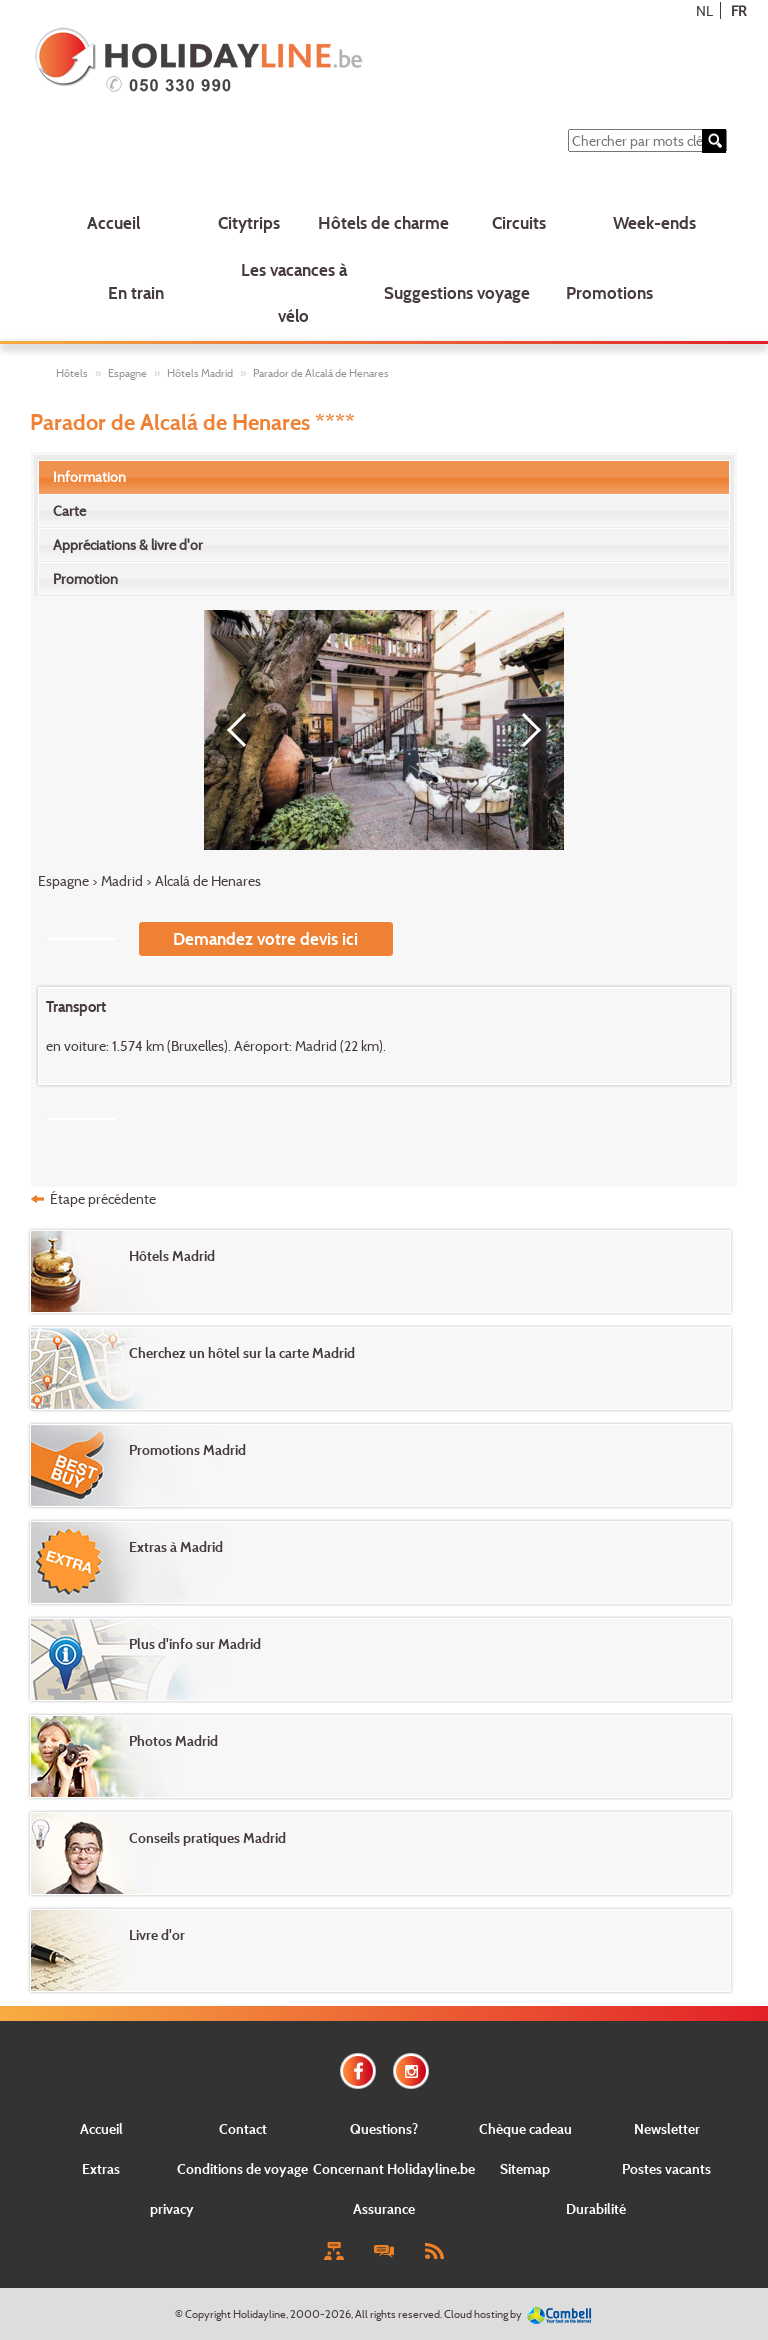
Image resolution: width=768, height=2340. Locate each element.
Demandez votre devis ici (265, 938)
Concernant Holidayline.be (394, 2168)
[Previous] (244, 730)
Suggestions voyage (457, 292)
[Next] (524, 730)
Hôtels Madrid (200, 373)
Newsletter (667, 2128)
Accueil (113, 222)
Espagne (127, 373)
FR (738, 10)
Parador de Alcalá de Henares (321, 373)
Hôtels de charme (383, 222)
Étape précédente (103, 1198)
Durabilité (596, 2208)
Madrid (122, 880)
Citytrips (249, 222)
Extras (101, 2168)
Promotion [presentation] (85, 578)
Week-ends (654, 222)
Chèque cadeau (525, 2128)
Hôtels (72, 373)
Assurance (384, 2208)
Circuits (519, 222)
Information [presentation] (89, 476)
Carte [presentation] (69, 510)
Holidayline (259, 2314)
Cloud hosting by (483, 2314)
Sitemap (525, 2168)
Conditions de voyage (242, 2168)
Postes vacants (666, 2168)
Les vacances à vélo (294, 293)
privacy (172, 2208)
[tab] (384, 477)
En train (136, 292)
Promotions (609, 292)
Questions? (384, 2128)
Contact (243, 2128)
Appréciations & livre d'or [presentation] (128, 544)
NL (704, 10)
